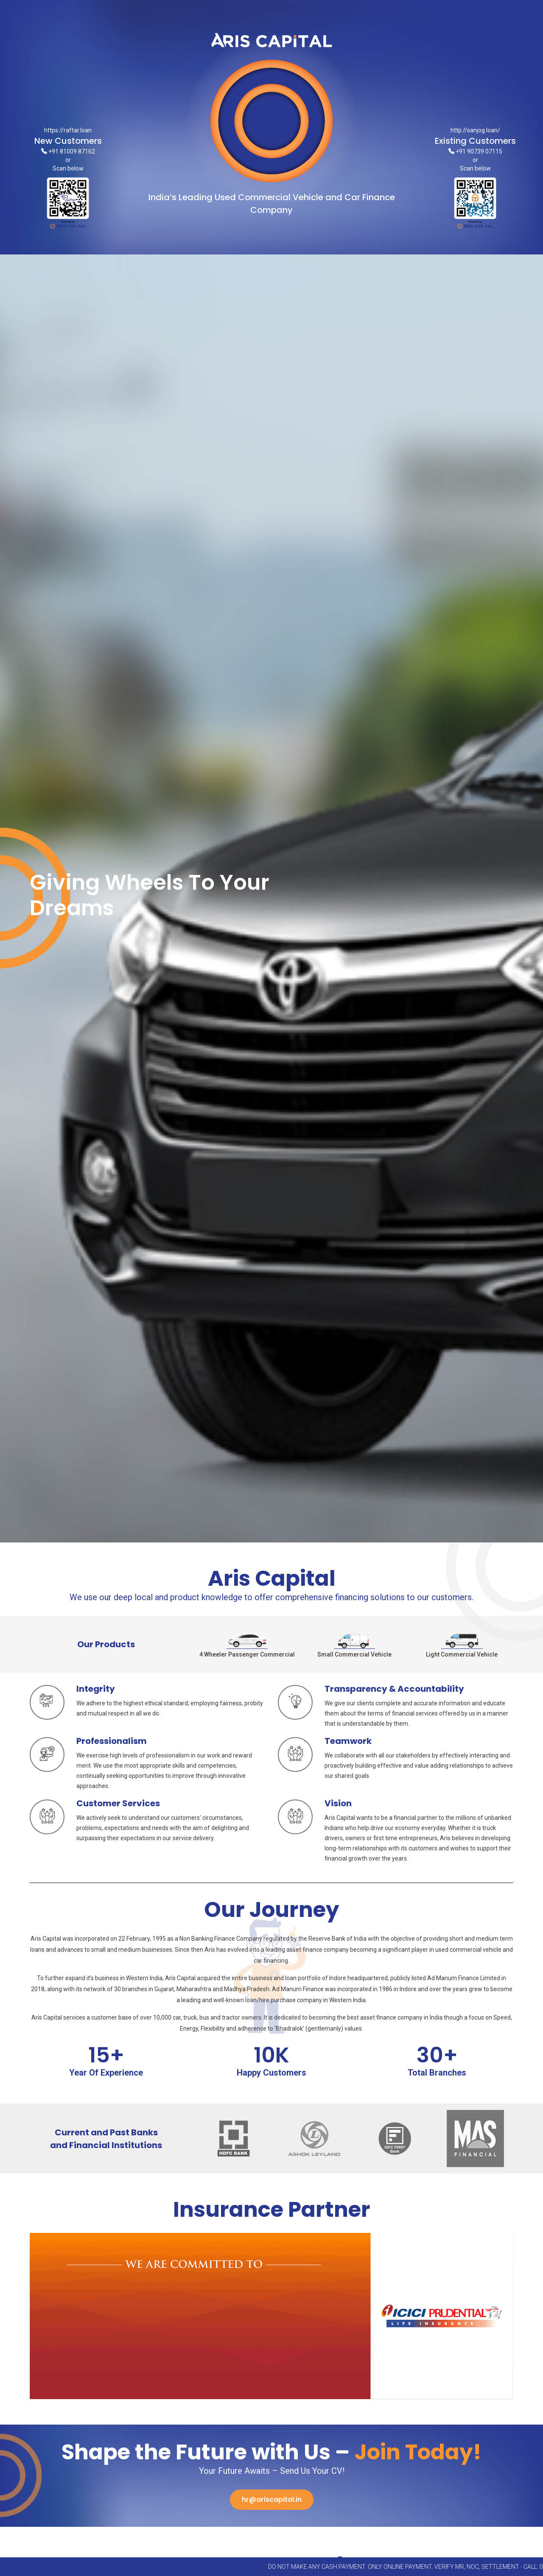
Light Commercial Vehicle (462, 1645)
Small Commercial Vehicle (354, 1645)
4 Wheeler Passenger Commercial (247, 1645)
